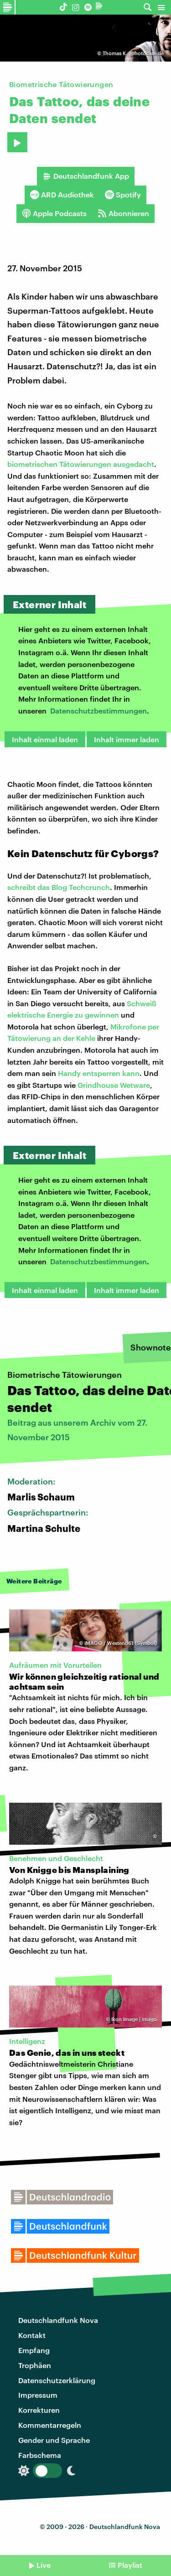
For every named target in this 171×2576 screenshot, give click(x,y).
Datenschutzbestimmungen (98, 710)
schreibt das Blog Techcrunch (58, 887)
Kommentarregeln (49, 2425)
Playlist (130, 2564)
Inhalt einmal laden (45, 739)
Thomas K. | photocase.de (133, 53)
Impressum (37, 2394)
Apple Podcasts (54, 213)
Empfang (34, 2350)
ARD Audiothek (62, 194)
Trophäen (34, 2365)
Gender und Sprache (54, 2440)
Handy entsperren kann (99, 1073)
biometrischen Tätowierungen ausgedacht (80, 464)
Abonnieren (123, 213)
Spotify (123, 194)
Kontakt (32, 2335)
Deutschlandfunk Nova (58, 2320)
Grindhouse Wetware (114, 1085)
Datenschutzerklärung (56, 2380)
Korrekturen (39, 2409)
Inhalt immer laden (126, 739)
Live (43, 2564)
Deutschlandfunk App (85, 176)
